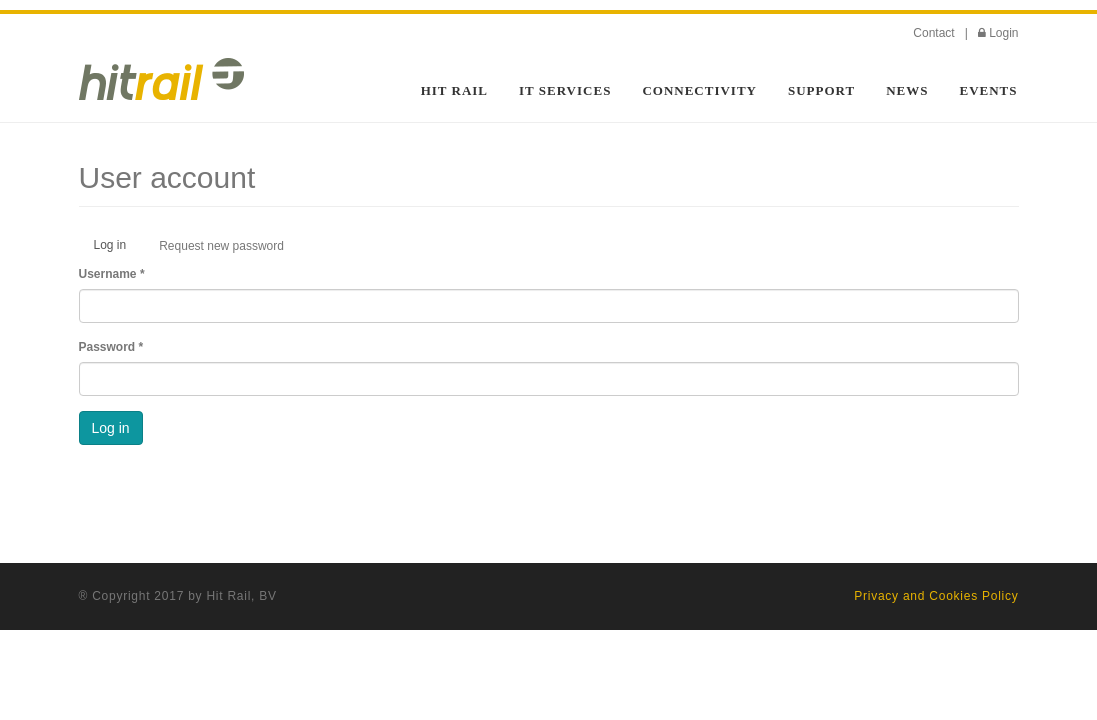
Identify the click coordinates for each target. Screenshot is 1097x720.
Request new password (221, 246)
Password (111, 347)
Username (112, 274)
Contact (933, 33)
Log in (118, 250)
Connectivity (699, 90)
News (907, 90)
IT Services (565, 90)
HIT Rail (454, 90)
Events (988, 90)
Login (1003, 33)
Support (821, 90)
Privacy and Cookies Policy (936, 596)
